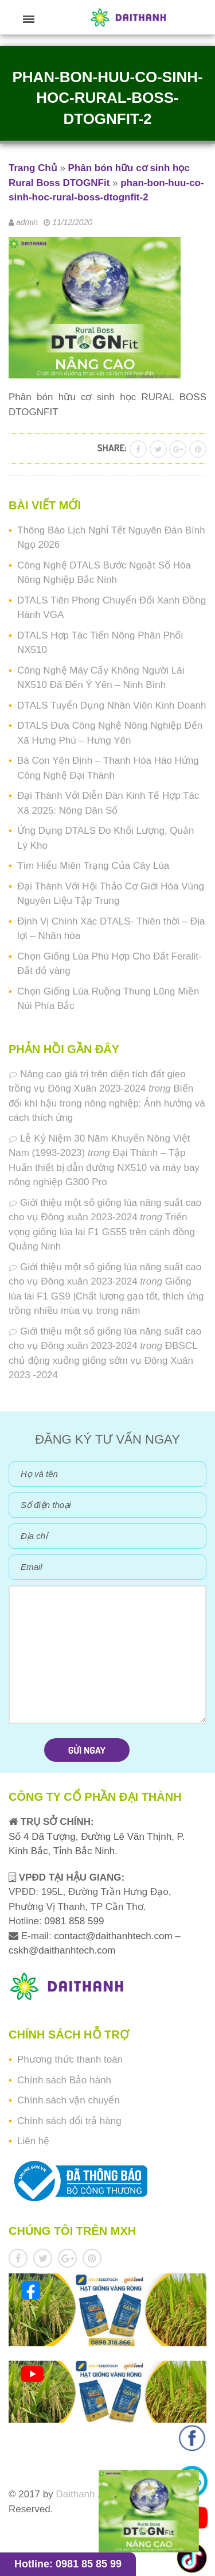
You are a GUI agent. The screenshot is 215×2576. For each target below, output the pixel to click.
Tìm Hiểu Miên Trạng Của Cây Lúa (93, 865)
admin (27, 222)
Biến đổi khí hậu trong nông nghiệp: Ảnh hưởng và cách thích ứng (107, 1103)
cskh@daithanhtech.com (62, 1950)
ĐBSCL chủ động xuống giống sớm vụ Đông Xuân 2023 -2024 (103, 1360)
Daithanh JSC (86, 2494)
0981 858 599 (73, 1921)
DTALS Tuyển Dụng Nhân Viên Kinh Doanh (111, 705)
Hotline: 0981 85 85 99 (68, 2564)
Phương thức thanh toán (70, 2059)
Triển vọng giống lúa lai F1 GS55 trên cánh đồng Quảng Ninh (102, 1232)
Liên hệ (33, 2141)
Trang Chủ (33, 168)
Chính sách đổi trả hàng (69, 2120)
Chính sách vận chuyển (68, 2100)
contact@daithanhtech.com (114, 1936)
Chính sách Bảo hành (64, 2080)
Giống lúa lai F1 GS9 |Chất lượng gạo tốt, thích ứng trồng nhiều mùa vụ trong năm (106, 1296)
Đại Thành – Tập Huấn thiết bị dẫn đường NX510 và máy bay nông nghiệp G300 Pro (104, 1167)
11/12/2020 (72, 222)
